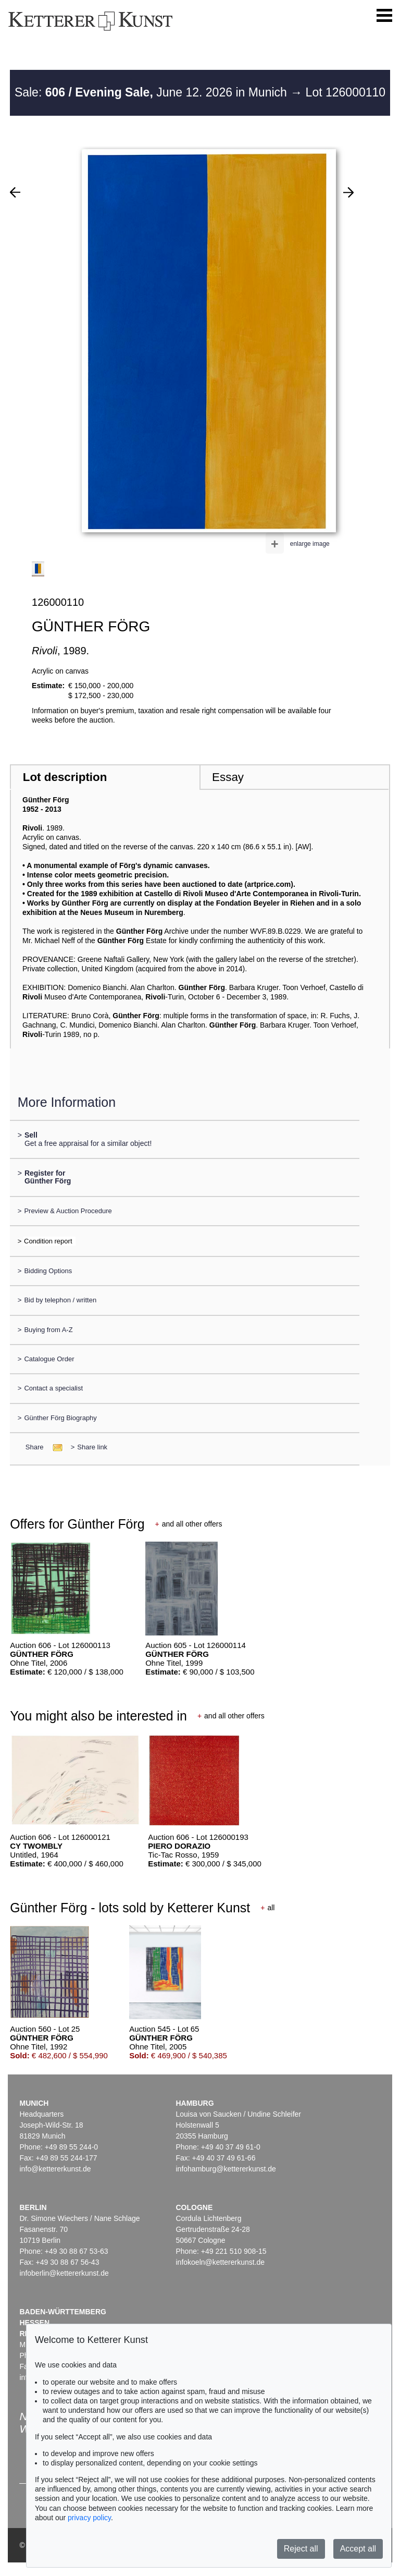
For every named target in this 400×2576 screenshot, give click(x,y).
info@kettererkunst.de (55, 2169)
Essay (228, 777)
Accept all (358, 2548)
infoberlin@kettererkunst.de (63, 2273)
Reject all (301, 2548)
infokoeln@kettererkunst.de (220, 2262)
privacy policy (89, 2517)
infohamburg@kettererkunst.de (226, 2169)
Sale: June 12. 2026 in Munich (152, 92)
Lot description (65, 777)
